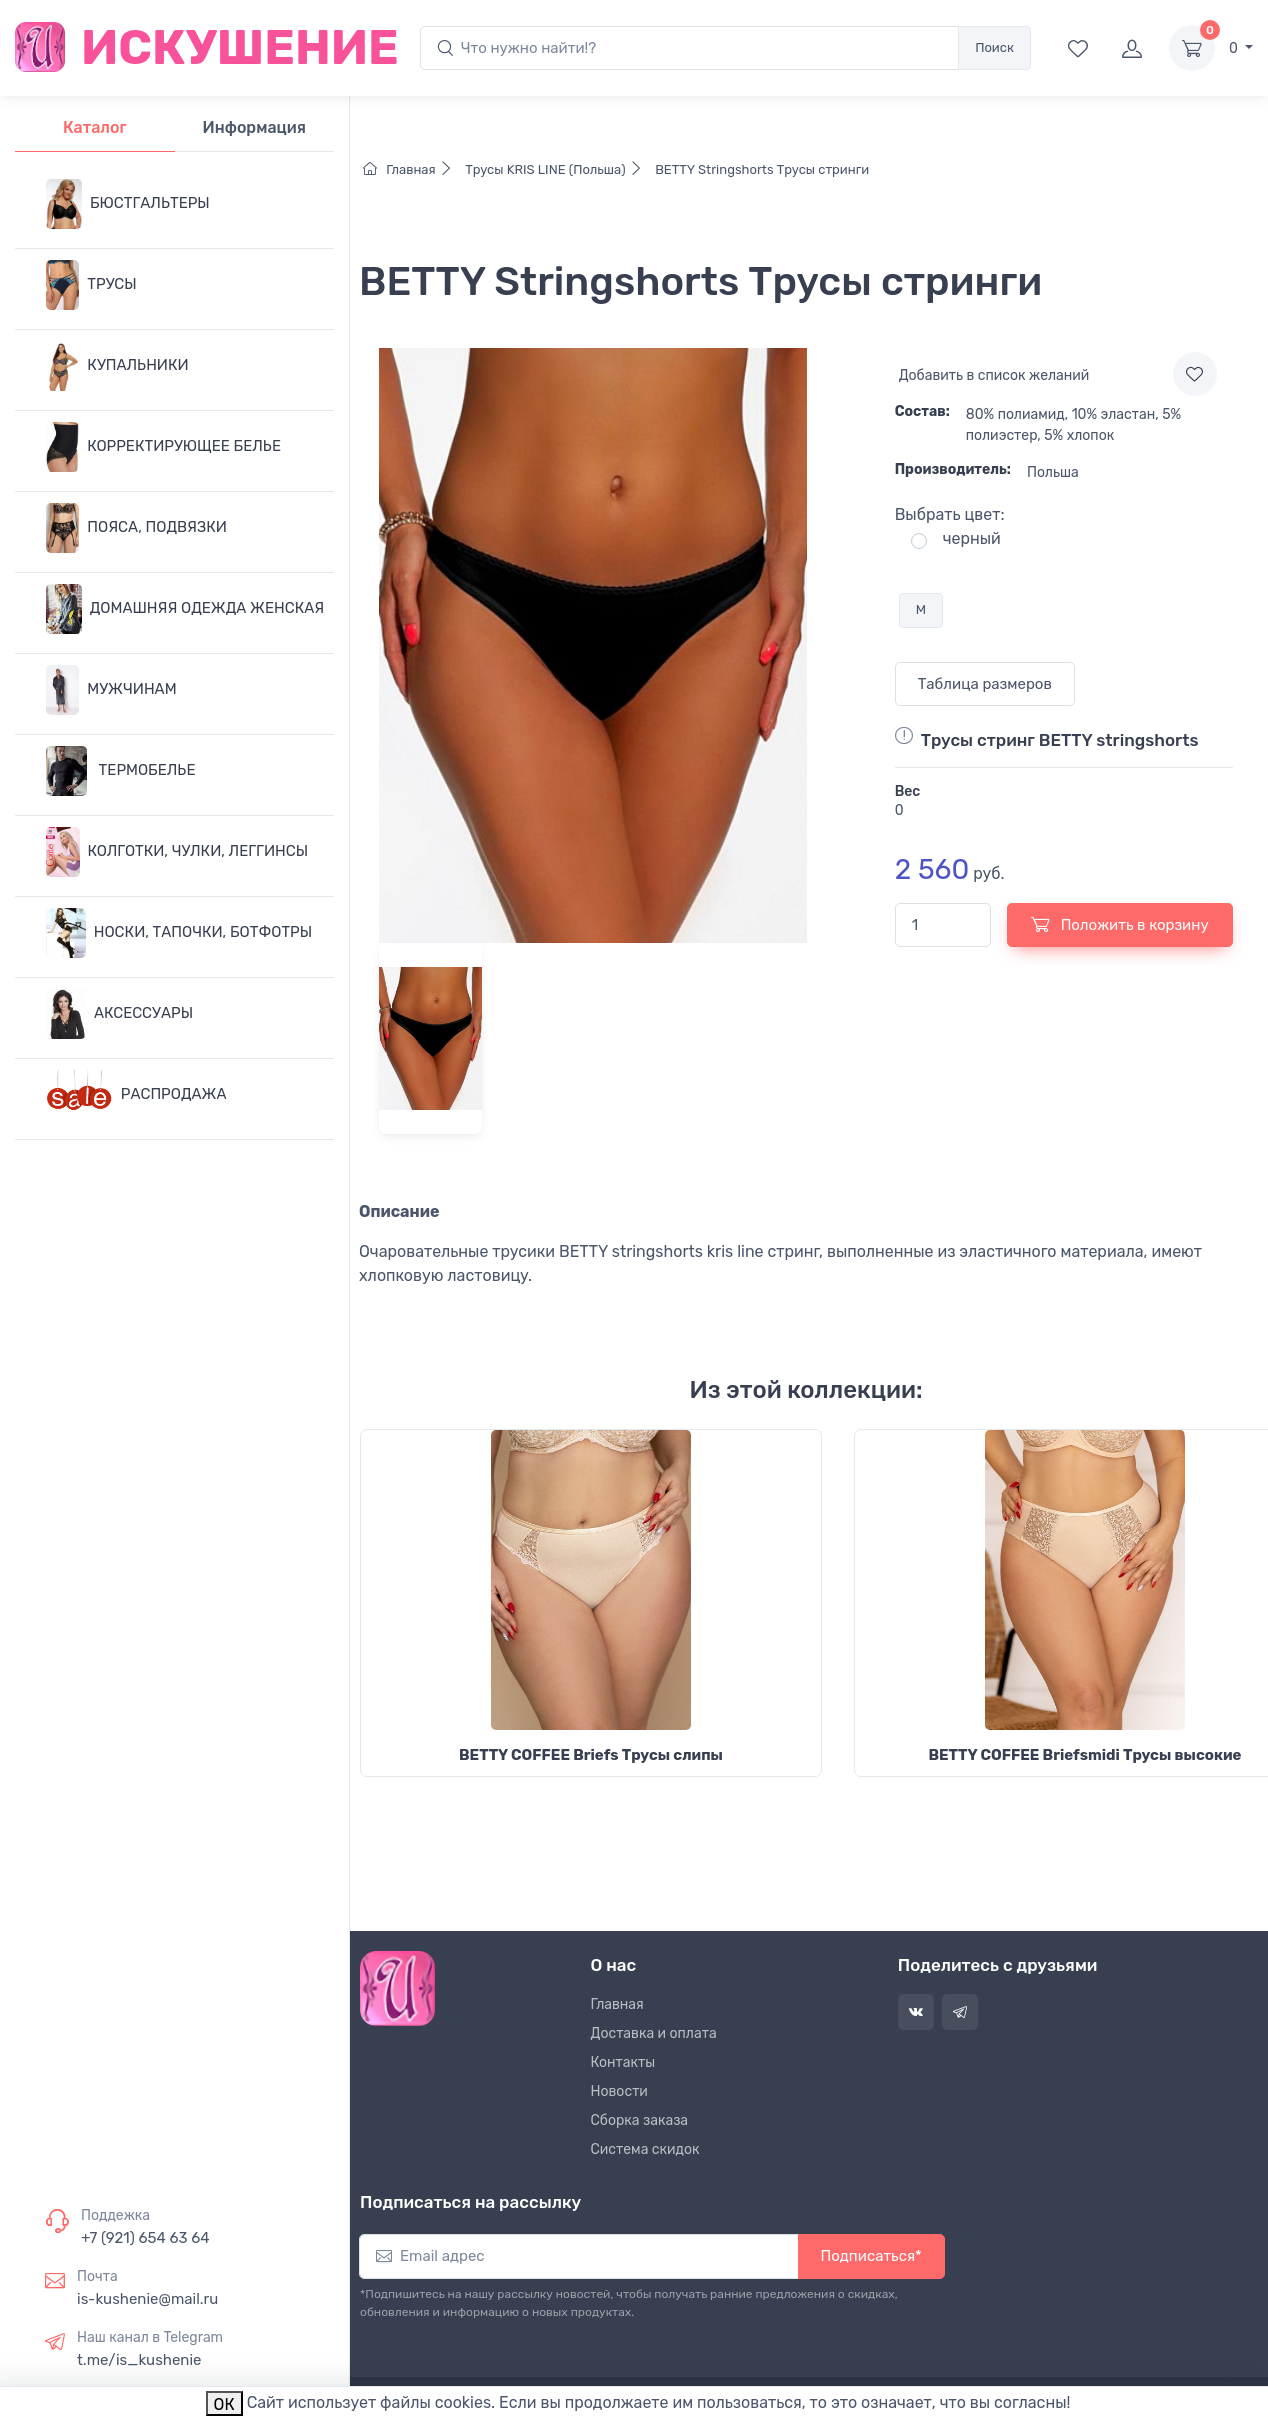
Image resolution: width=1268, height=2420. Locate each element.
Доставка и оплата (654, 2033)
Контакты (623, 2062)
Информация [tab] (254, 127)
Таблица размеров (985, 684)
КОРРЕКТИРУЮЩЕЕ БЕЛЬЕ (163, 447)
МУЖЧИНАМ (111, 690)
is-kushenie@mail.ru (147, 2299)
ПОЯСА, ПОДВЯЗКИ (136, 528)
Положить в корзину (1120, 924)
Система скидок (645, 2149)
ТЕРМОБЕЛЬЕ (120, 771)
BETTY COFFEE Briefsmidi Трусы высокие (1084, 1755)
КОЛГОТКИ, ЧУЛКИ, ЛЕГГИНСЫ (177, 852)
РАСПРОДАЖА (136, 1095)
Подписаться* (871, 2256)
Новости (619, 2091)
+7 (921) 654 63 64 (145, 2238)
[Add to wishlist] (1195, 374)
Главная (412, 169)
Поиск (994, 47)
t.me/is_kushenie (139, 2360)
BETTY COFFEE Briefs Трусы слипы (591, 1755)
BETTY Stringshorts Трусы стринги (760, 169)
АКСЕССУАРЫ (119, 1014)
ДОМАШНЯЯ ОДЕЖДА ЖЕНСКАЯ (185, 609)
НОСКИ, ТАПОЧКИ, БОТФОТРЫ (179, 933)
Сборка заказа (640, 2120)
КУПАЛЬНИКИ (117, 366)
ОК (224, 2404)
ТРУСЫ (91, 285)
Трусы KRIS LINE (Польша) (557, 169)
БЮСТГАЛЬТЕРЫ (128, 204)
